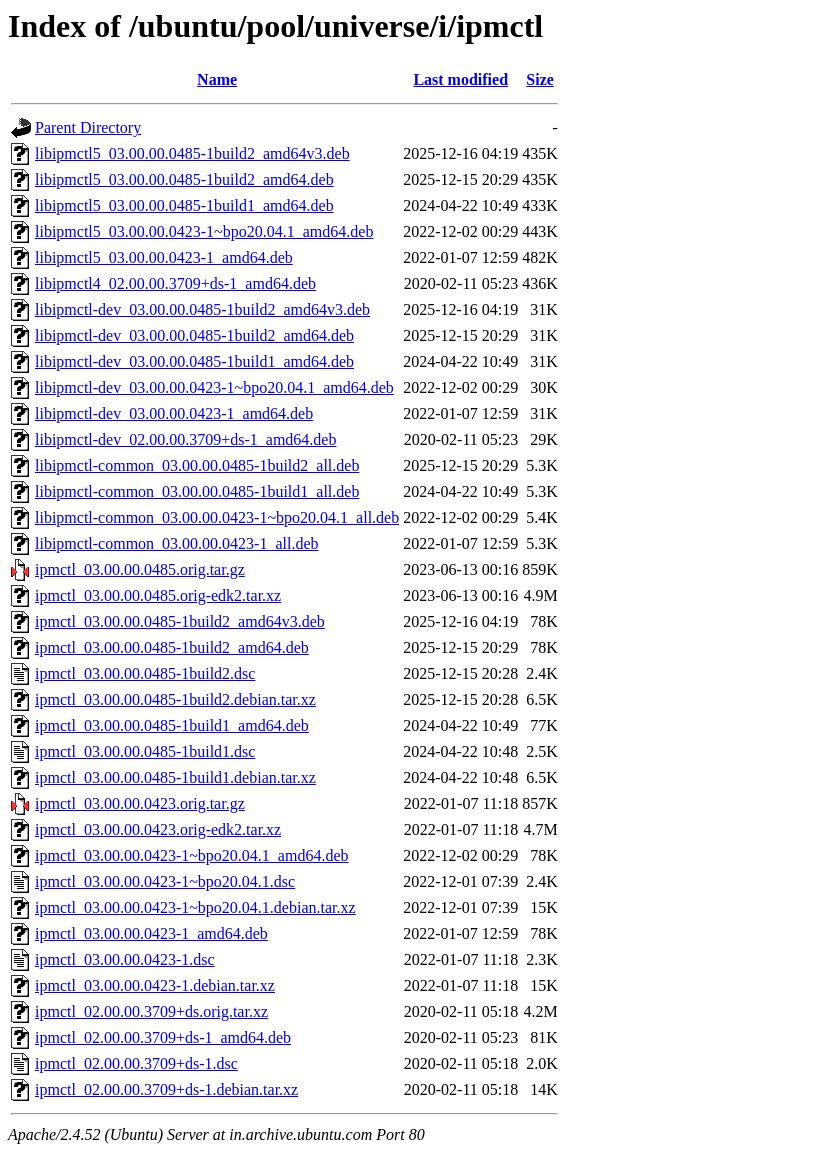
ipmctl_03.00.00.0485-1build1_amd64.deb (172, 725)
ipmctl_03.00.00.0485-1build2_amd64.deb (172, 647)
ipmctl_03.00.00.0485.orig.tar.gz (140, 569)
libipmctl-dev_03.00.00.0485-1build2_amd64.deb (194, 335)
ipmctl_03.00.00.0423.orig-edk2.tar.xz (158, 829)
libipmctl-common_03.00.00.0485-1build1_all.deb (197, 491)
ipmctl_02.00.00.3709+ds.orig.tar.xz (151, 1011)
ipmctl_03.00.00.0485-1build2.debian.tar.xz (175, 699)
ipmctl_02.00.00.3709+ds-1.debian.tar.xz (166, 1089)
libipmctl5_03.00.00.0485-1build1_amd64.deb (184, 205)
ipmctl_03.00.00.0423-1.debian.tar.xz (155, 985)
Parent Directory (88, 127)
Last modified (460, 79)
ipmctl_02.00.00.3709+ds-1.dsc (136, 1063)
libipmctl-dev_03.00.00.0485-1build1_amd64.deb (194, 361)
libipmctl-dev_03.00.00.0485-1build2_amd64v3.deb (202, 309)
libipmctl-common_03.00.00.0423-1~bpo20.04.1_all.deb (217, 517)
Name (217, 79)
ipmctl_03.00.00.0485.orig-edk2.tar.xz (158, 595)
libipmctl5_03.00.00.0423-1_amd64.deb (164, 257)
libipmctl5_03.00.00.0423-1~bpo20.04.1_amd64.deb (204, 231)
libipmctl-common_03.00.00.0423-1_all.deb (177, 543)
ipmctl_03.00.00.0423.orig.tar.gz (140, 803)
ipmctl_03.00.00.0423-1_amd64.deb (151, 933)
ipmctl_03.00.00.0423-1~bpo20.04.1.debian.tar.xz (195, 907)
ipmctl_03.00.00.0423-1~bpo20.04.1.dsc (165, 881)
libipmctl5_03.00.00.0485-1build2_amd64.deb (184, 179)
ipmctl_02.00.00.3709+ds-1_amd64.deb (163, 1037)
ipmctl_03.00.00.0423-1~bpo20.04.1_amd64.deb (192, 855)
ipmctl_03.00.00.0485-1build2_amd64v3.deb (180, 621)
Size (540, 79)
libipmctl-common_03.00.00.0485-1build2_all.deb (197, 465)
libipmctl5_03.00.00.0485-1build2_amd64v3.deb (192, 153)
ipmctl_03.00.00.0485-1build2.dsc (145, 673)
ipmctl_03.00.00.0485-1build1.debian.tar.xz (175, 777)
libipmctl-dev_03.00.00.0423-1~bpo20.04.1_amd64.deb (214, 387)
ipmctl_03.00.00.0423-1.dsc (125, 959)
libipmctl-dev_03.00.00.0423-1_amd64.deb (174, 413)
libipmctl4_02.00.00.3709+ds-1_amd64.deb (175, 283)
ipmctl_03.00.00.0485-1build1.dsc (145, 751)
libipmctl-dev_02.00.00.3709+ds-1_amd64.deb (185, 439)
